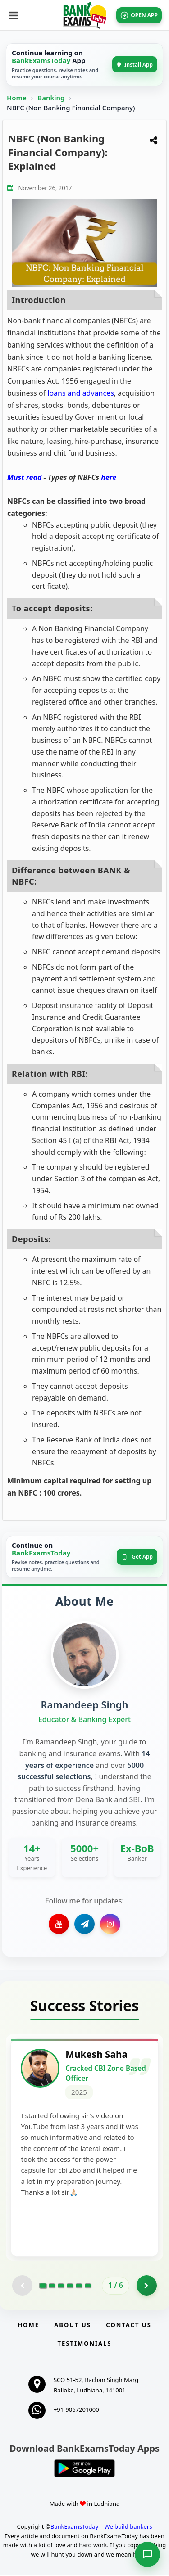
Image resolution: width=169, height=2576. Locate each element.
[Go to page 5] (79, 2287)
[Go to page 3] (61, 2287)
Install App (135, 64)
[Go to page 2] (52, 2287)
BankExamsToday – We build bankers (101, 2528)
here (108, 477)
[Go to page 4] (70, 2287)
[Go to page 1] (43, 2287)
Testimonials (84, 2345)
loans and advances (80, 393)
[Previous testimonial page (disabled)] (22, 2287)
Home (17, 97)
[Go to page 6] (88, 2287)
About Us (72, 2326)
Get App (137, 1556)
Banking (50, 97)
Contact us (128, 2326)
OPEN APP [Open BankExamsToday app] (139, 15)
